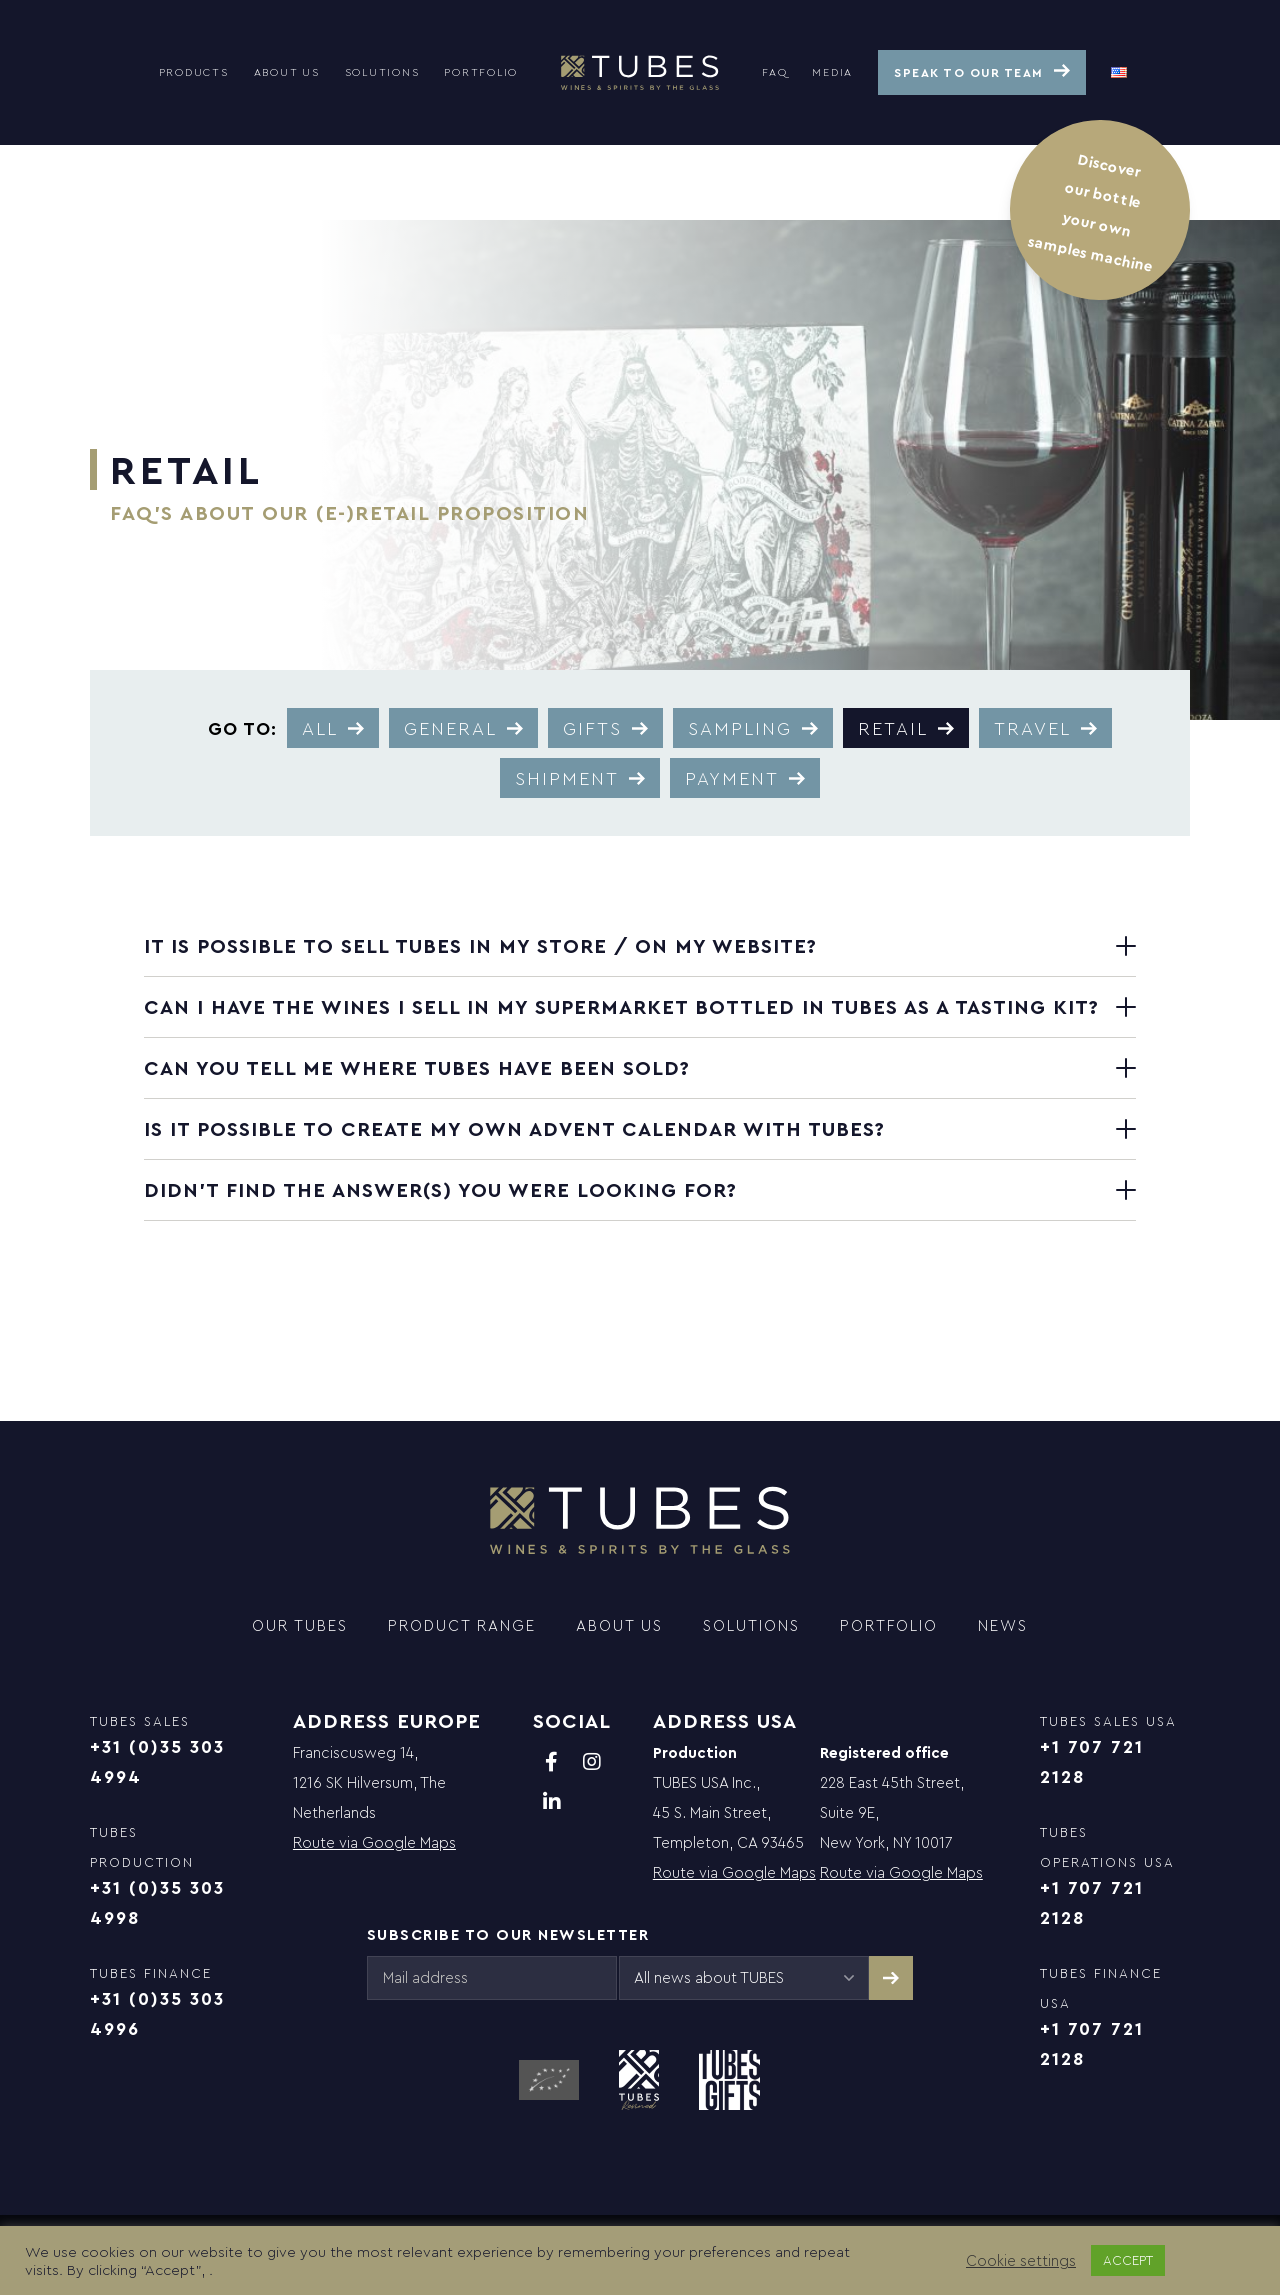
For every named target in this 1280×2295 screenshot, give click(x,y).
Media (832, 72)
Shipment (567, 778)
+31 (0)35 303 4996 (157, 2013)
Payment (732, 778)
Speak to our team (969, 72)
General (450, 728)
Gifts (592, 728)
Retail (893, 728)
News (1003, 1625)
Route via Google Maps (374, 1842)
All (320, 728)
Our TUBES (300, 1625)
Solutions (382, 72)
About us (287, 72)
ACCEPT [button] (1128, 2260)
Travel (1032, 728)
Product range (462, 1625)
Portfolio (481, 72)
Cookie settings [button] (1021, 2260)
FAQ (774, 72)
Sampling (740, 728)
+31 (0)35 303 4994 (157, 1761)
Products (194, 72)
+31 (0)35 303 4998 (157, 1902)
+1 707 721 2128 (1092, 1761)
